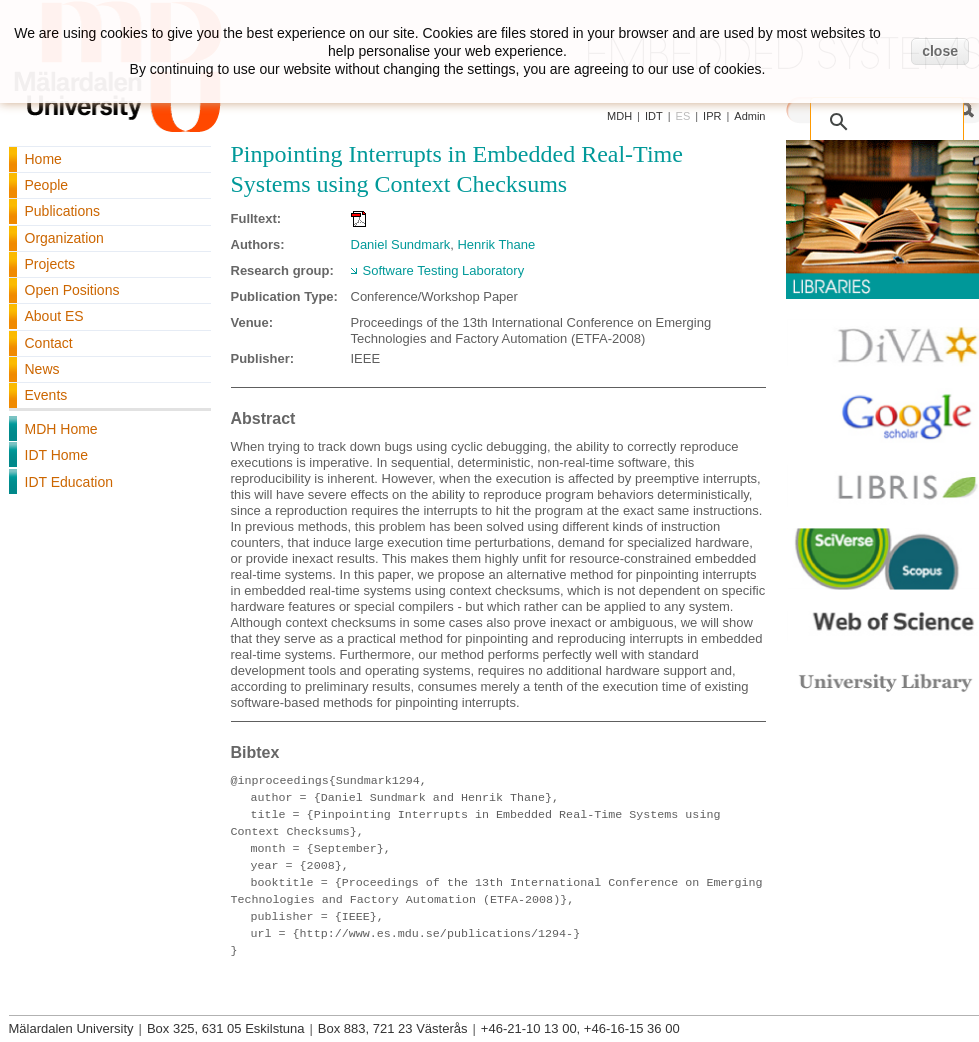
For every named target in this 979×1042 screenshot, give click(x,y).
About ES (54, 316)
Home (43, 159)
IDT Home (57, 455)
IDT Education (69, 482)
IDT (654, 116)
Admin (749, 116)
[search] (866, 111)
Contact (49, 343)
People (47, 185)
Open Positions (72, 290)
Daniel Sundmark (401, 244)
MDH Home (61, 429)
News (42, 369)
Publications (63, 211)
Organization (64, 238)
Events (46, 395)
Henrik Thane (496, 244)
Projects (50, 264)
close (940, 51)
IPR (712, 116)
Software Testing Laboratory (444, 270)
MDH (619, 116)
